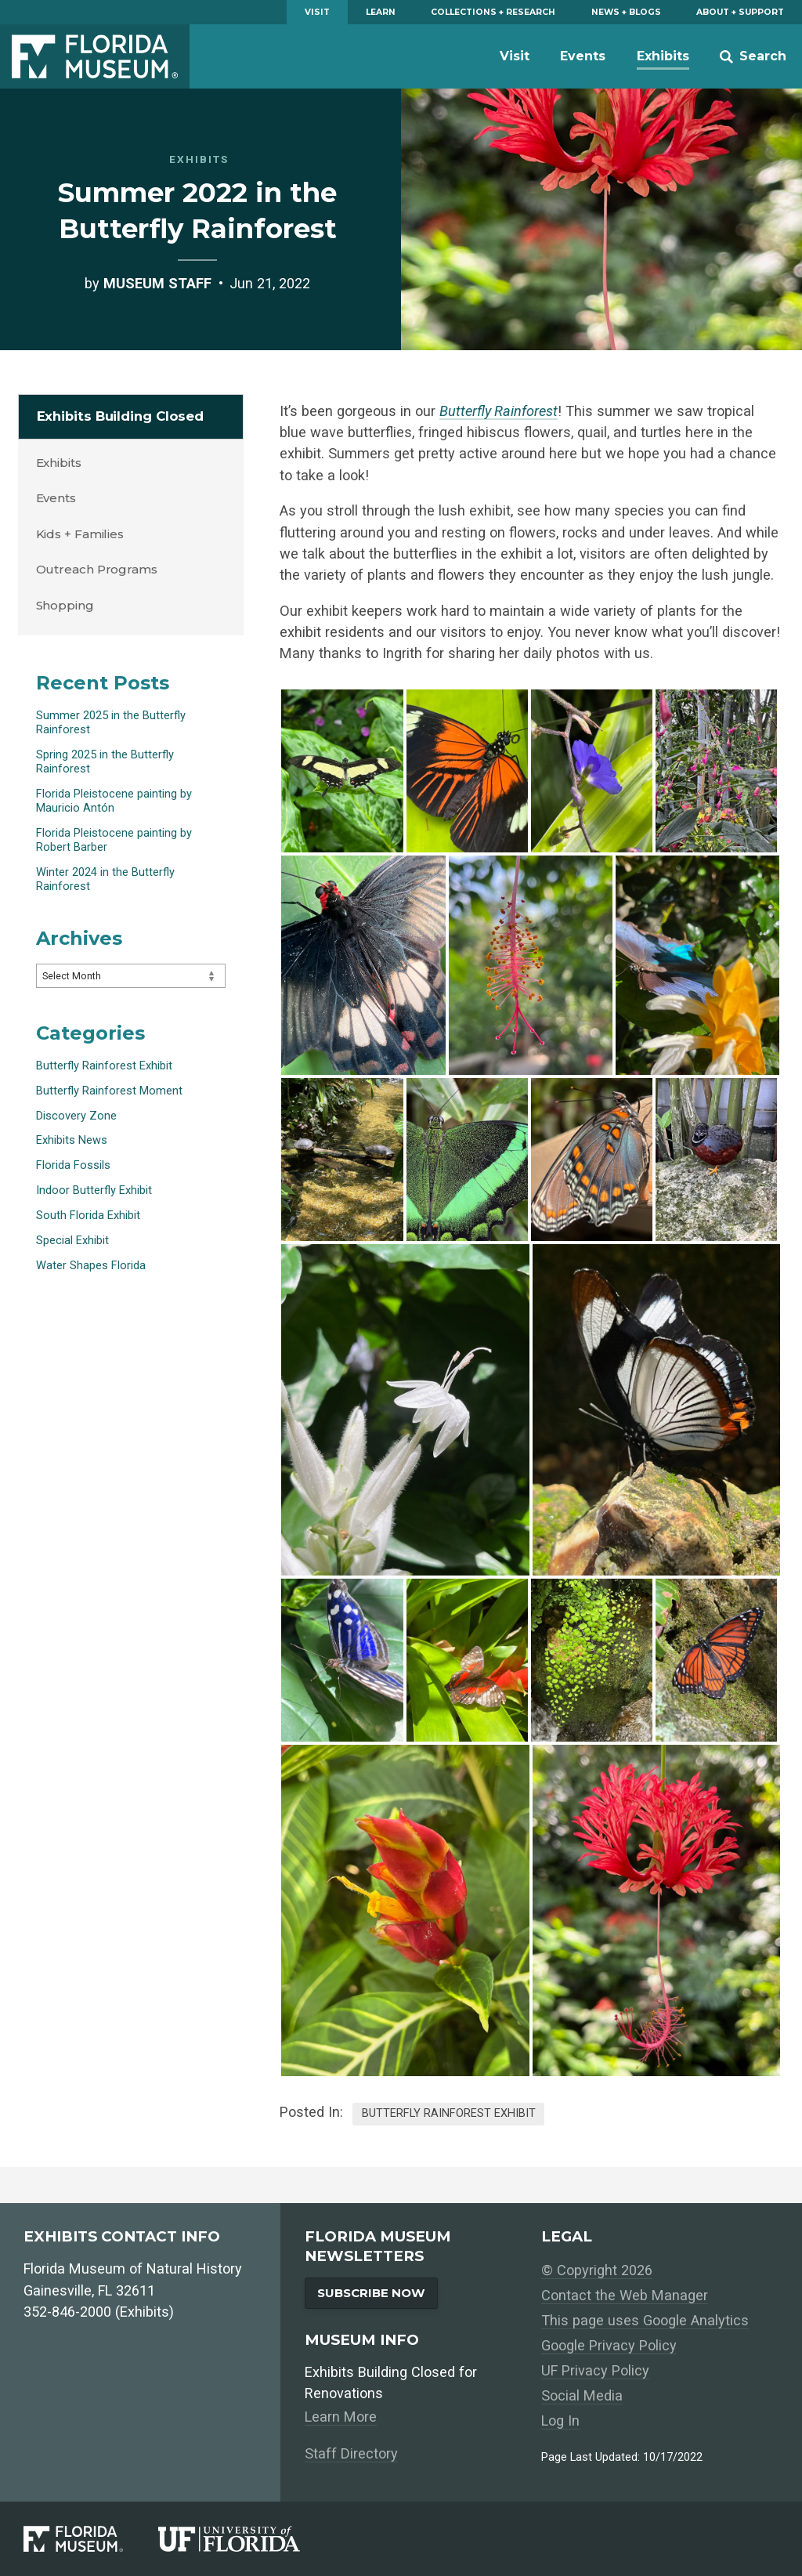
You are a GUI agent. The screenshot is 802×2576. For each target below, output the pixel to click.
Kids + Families (80, 533)
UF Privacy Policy (595, 2370)
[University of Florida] (246, 2539)
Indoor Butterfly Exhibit (94, 1190)
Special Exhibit (72, 1240)
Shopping (65, 605)
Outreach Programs (96, 569)
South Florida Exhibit (88, 1215)
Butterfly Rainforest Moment (109, 1091)
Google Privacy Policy (609, 2345)
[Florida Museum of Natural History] (90, 2539)
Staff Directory (351, 2453)
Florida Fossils (73, 1165)
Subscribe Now (371, 2292)
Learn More (341, 2416)
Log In (560, 2420)
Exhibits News (71, 1140)
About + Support (740, 12)
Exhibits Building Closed (120, 416)
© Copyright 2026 (596, 2270)
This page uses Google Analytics (645, 2320)
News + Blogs (626, 12)
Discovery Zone (76, 1116)
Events (582, 56)
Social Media (582, 2395)
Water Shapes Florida (91, 1265)
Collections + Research (493, 12)
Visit (317, 12)
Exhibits (663, 56)
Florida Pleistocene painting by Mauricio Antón (114, 801)
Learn (381, 12)
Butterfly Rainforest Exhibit (449, 2113)
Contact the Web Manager (624, 2295)
